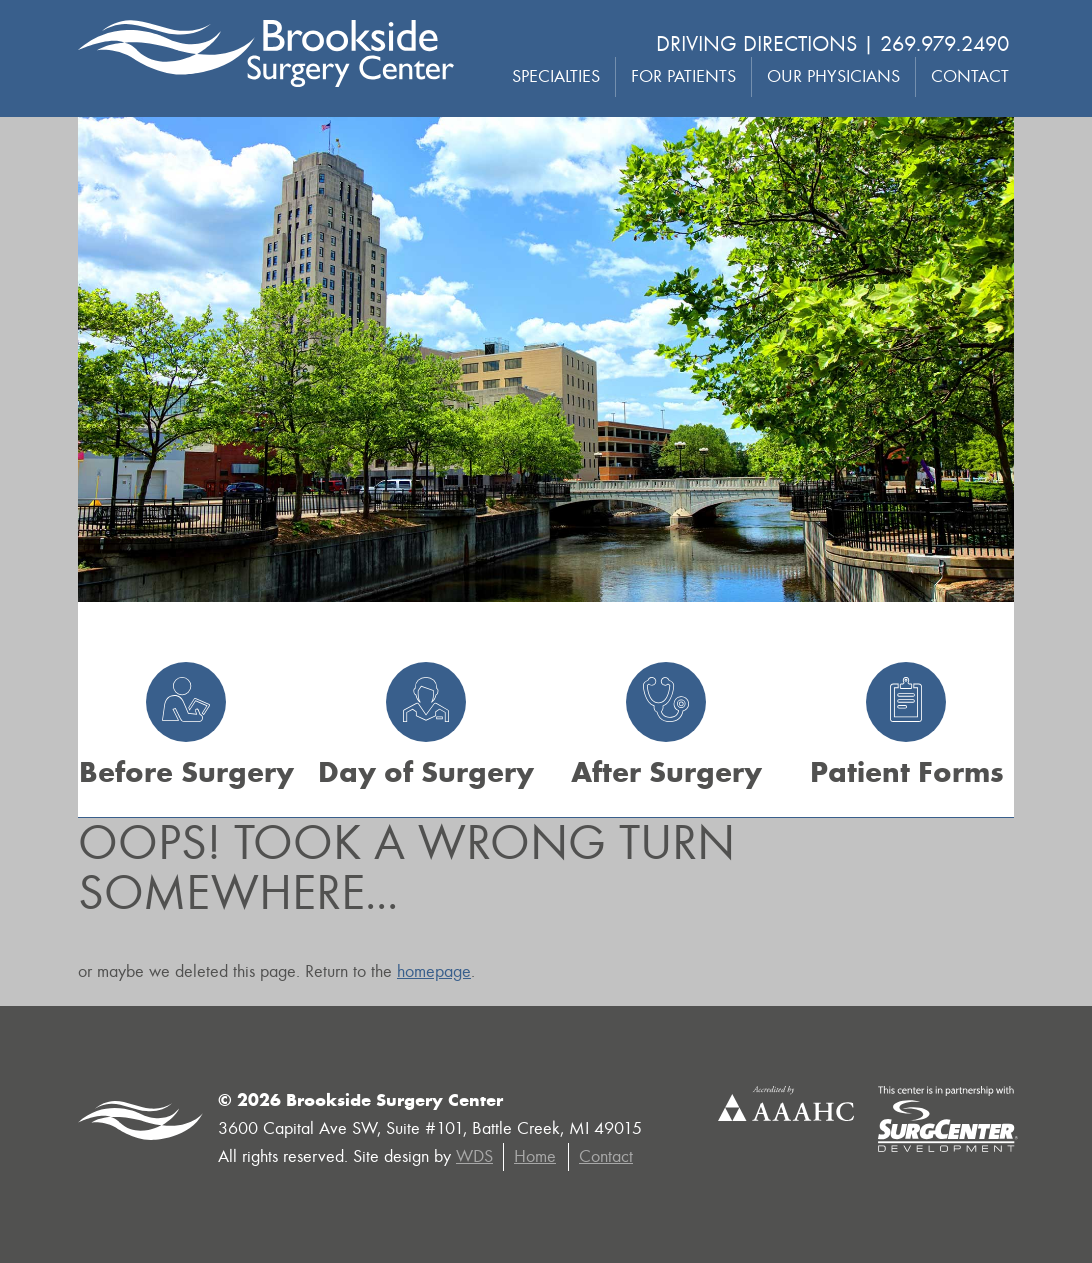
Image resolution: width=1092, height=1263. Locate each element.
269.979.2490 (944, 44)
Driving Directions (756, 44)
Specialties (556, 76)
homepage (434, 971)
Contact (970, 76)
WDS (474, 1156)
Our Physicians (833, 76)
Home (535, 1156)
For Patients (683, 76)
